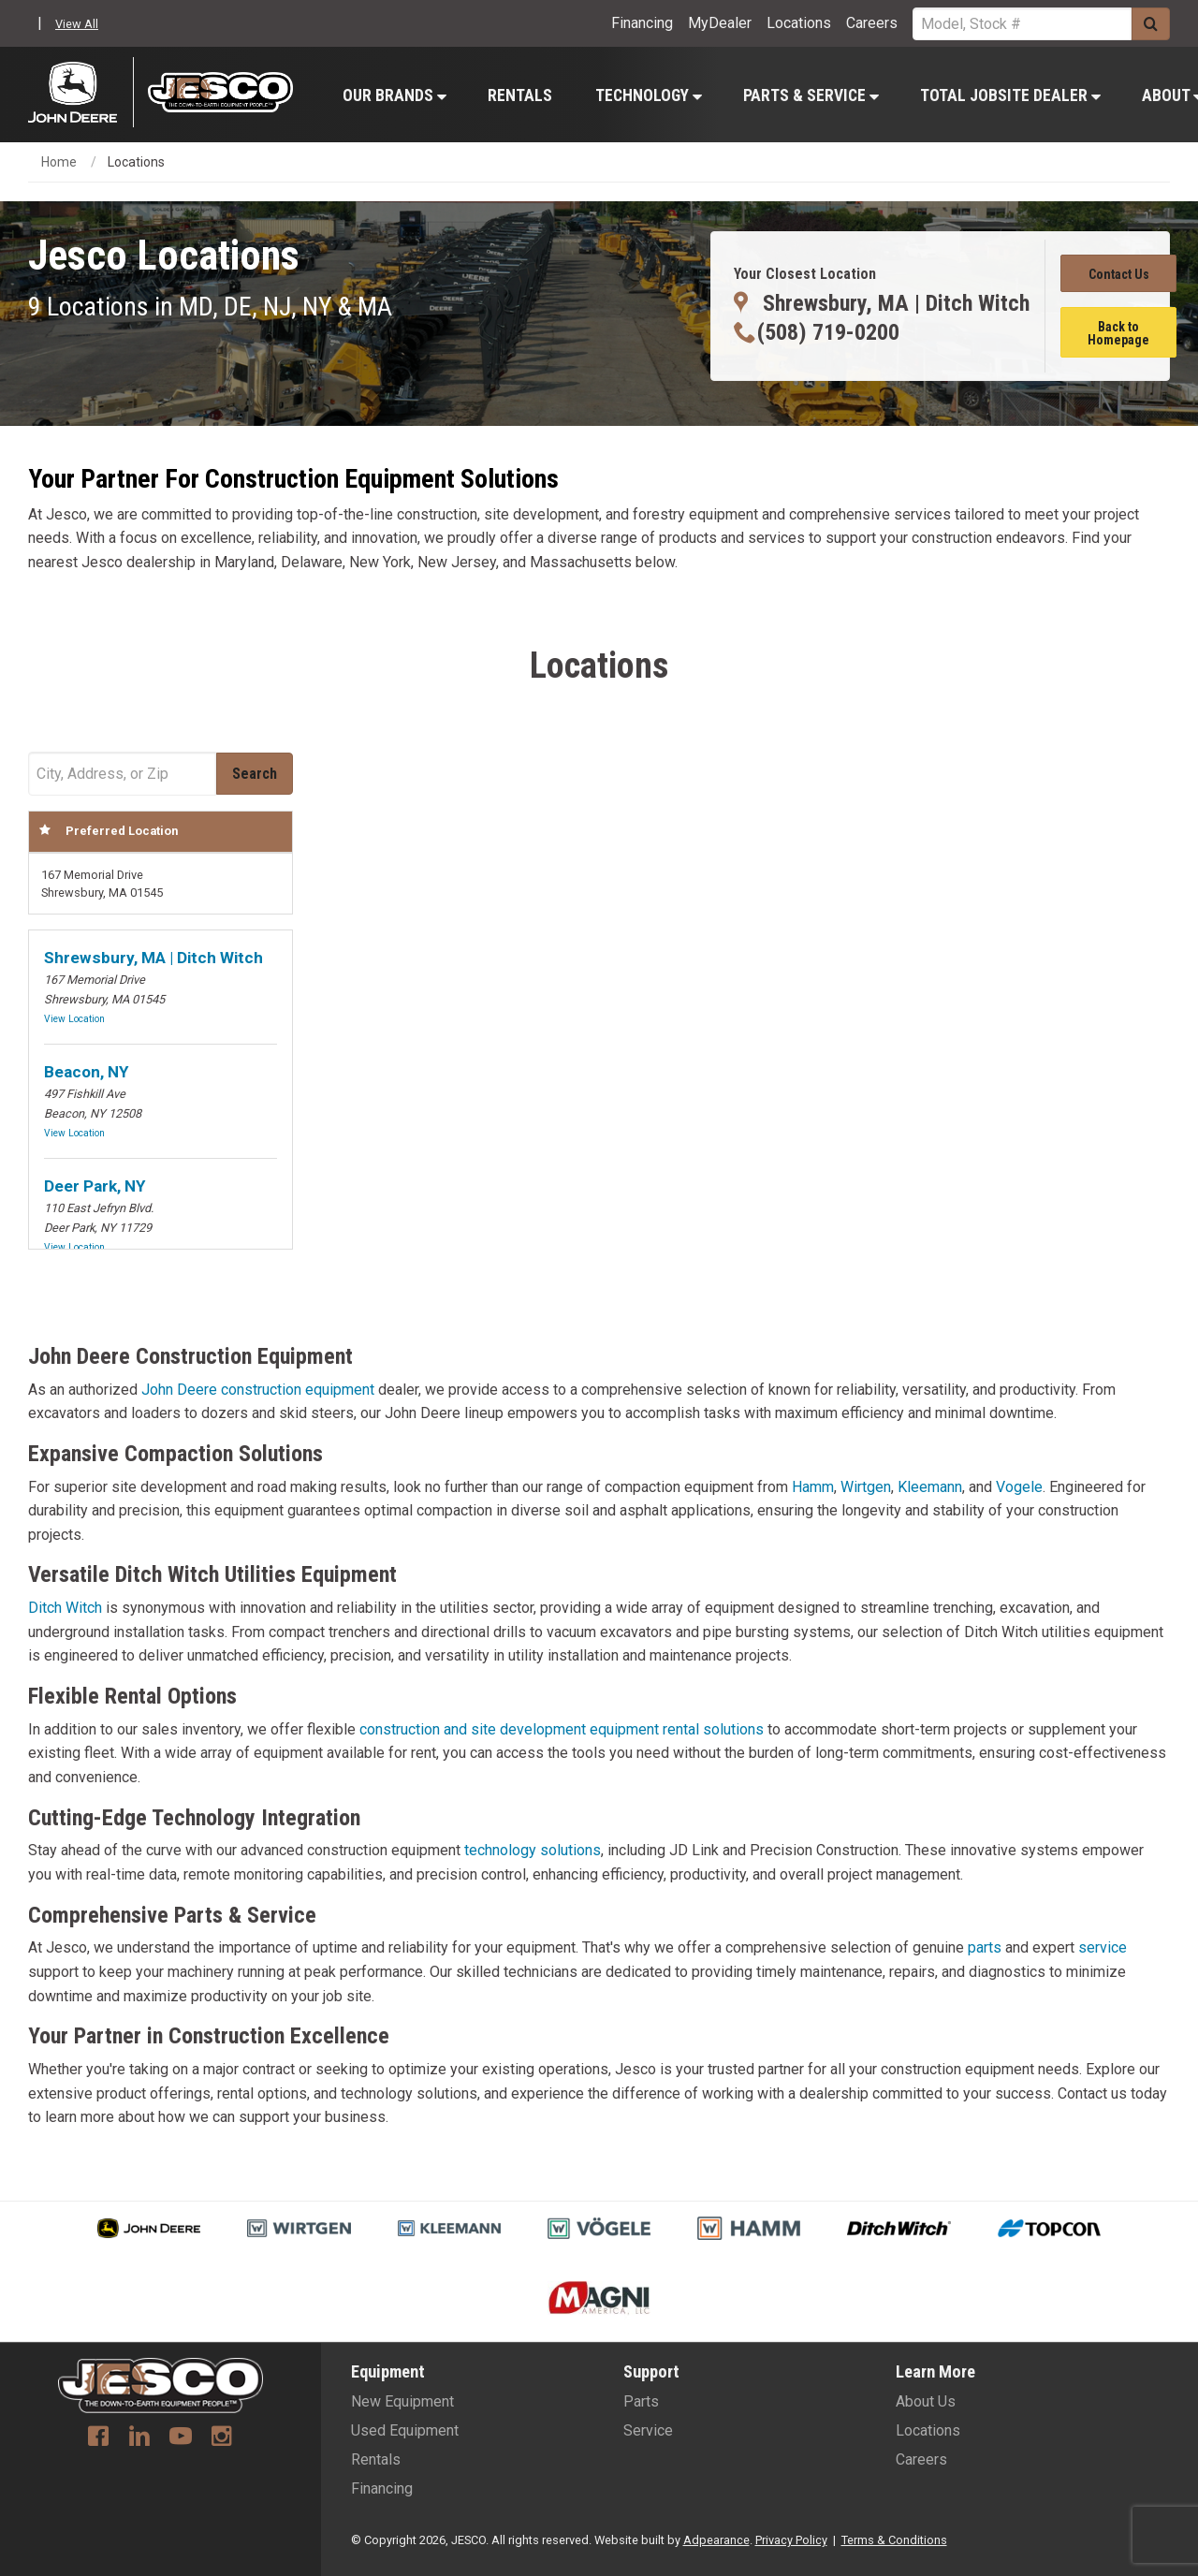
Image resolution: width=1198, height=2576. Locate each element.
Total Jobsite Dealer (1010, 95)
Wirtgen (865, 1487)
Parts (641, 2401)
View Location (74, 1019)
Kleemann (930, 1487)
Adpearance (716, 2540)
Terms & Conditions (894, 2540)
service (1102, 1947)
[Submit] (1151, 23)
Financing (642, 23)
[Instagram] (222, 2438)
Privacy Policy (791, 2540)
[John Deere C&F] (81, 92)
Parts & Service (811, 95)
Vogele (1019, 1487)
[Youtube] (180, 2438)
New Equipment (402, 2401)
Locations (799, 23)
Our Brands (394, 95)
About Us (926, 2401)
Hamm (813, 1487)
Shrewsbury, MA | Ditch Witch (153, 957)
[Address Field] (122, 774)
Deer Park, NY (94, 1186)
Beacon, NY (86, 1071)
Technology (648, 95)
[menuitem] (393, 95)
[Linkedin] (139, 2438)
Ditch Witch (65, 1608)
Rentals (520, 95)
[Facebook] (98, 2438)
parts (984, 1947)
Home (59, 161)
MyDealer (720, 23)
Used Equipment (405, 2430)
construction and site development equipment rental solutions (561, 1729)
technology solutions (532, 1850)
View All (76, 24)
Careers (872, 23)
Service (648, 2430)
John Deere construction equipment (257, 1389)
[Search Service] (1022, 23)
